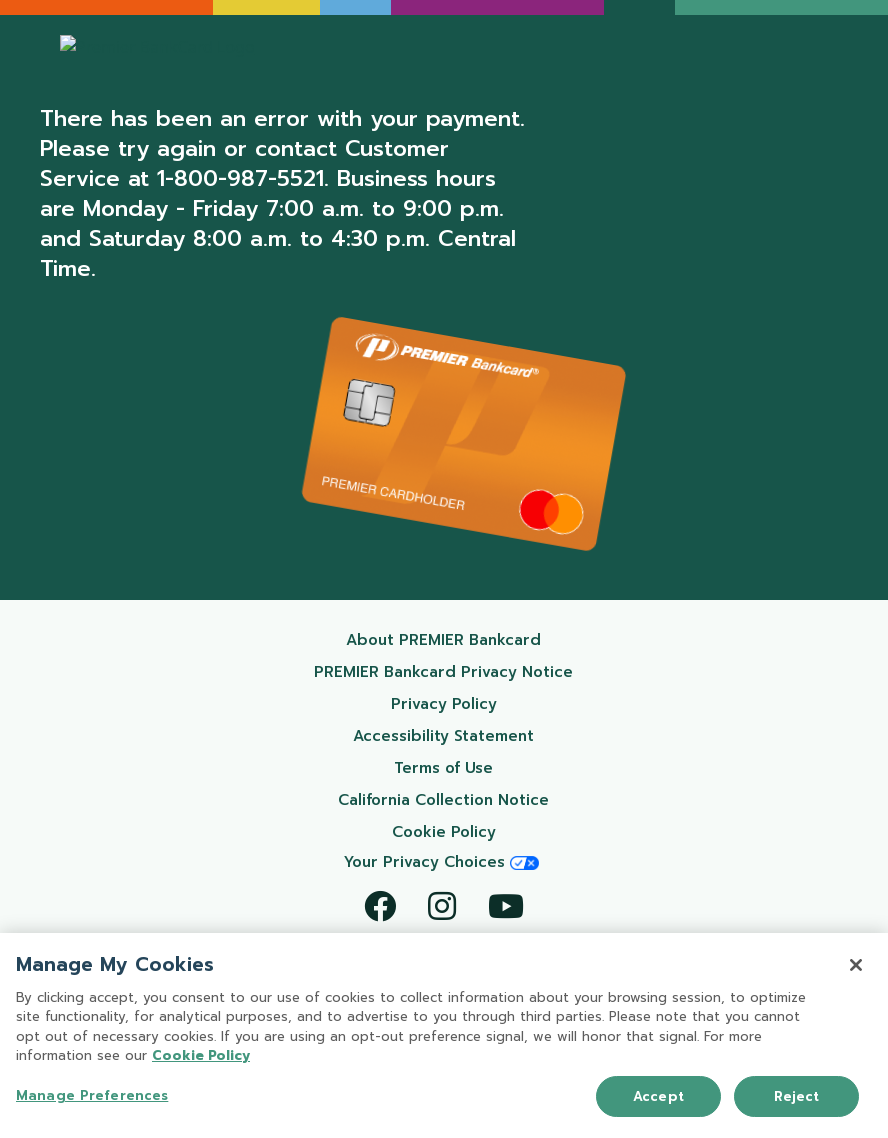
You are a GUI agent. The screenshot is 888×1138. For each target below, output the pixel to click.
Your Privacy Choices (441, 862)
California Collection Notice (464, 799)
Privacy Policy (491, 703)
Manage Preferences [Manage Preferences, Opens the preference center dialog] (92, 1097)
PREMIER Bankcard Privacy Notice (452, 671)
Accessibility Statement (472, 735)
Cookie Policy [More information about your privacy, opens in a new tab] (201, 1058)
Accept (658, 1098)
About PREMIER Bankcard (468, 639)
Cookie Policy (491, 831)
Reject (797, 1098)
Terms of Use (492, 767)
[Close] (856, 967)
